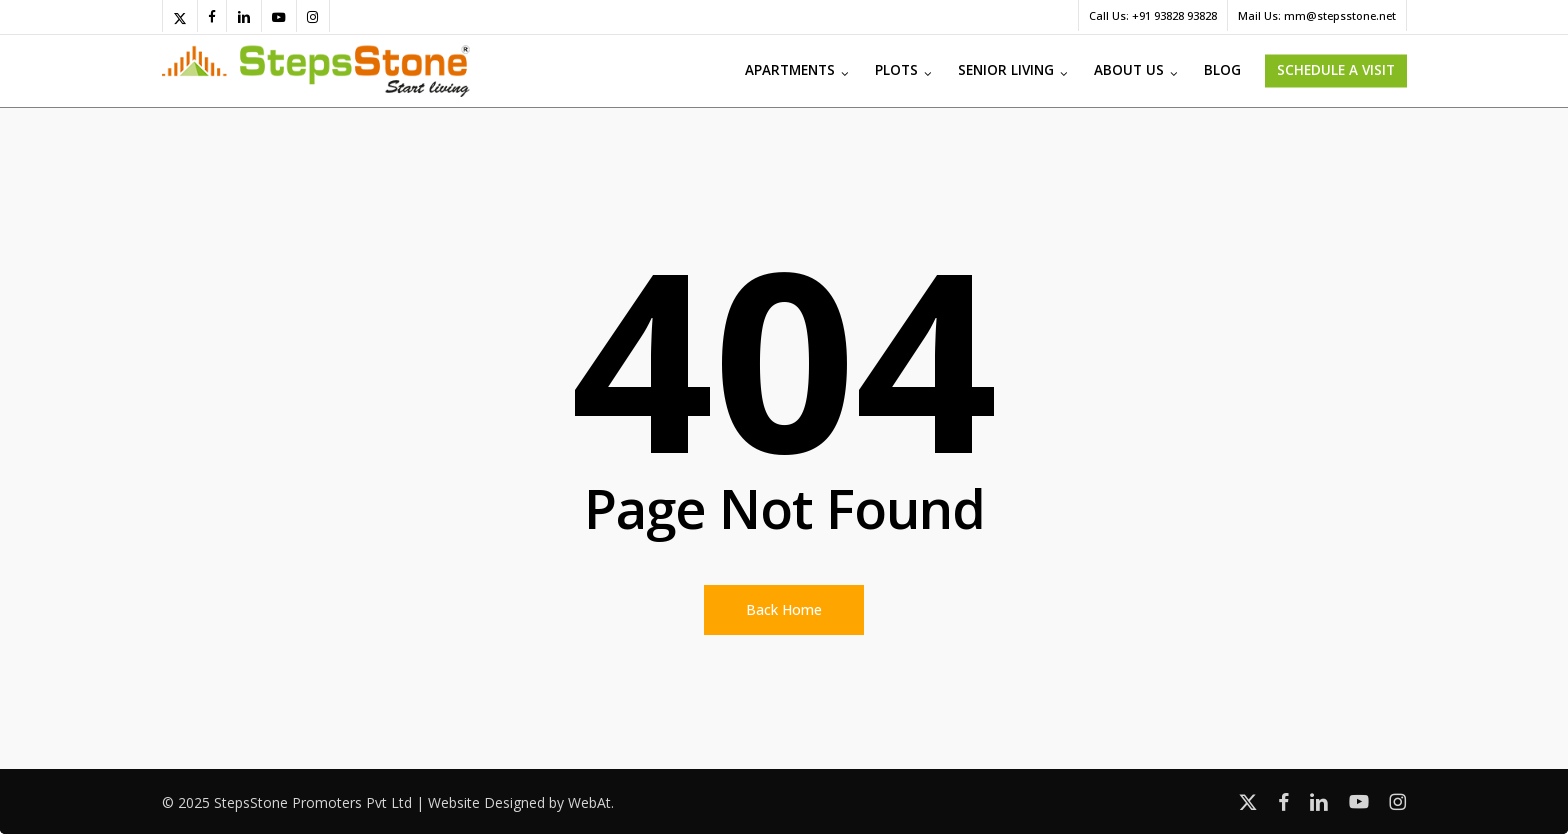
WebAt (589, 802)
